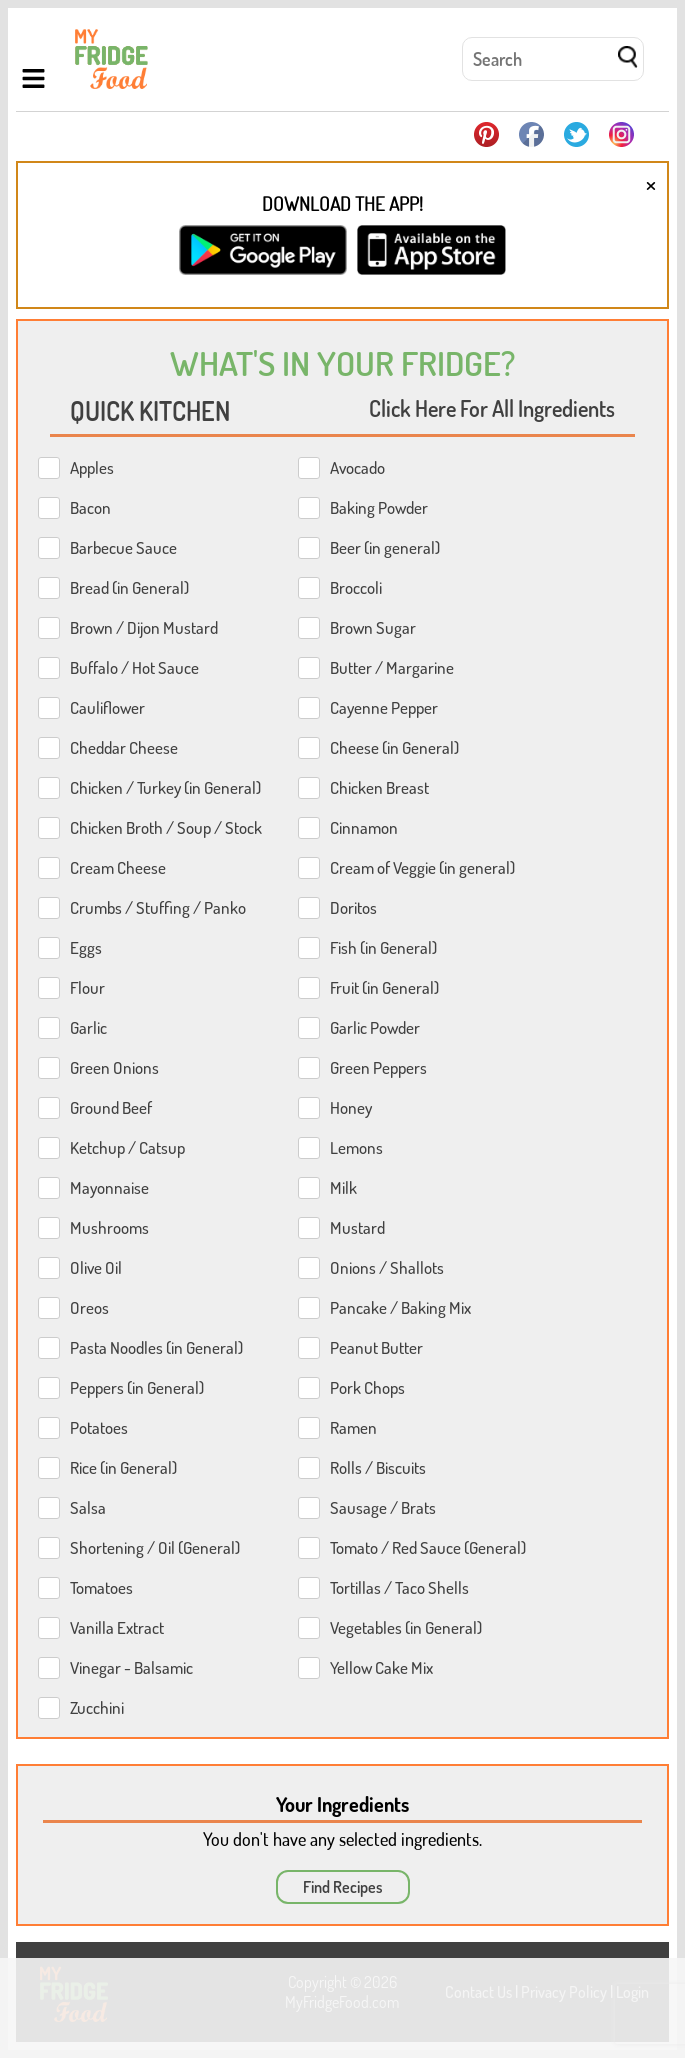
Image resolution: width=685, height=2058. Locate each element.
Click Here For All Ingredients (492, 408)
